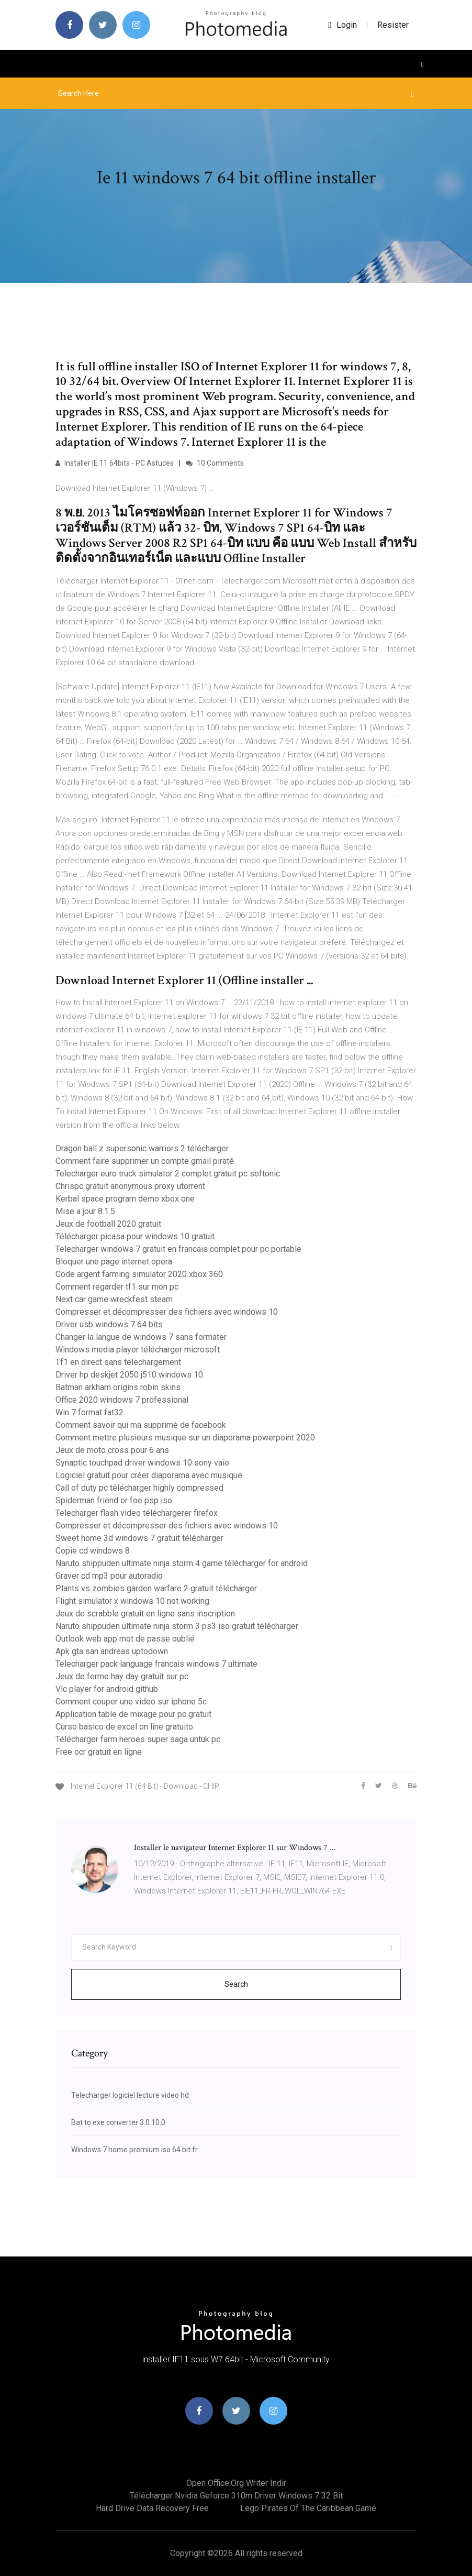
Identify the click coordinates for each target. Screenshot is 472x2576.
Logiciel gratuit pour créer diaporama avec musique (148, 1475)
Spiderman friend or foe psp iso (113, 1500)
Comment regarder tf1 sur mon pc (116, 1287)
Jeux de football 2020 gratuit (108, 1224)
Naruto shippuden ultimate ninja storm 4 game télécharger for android (181, 1563)
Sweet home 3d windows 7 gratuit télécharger (139, 1538)
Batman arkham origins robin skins (118, 1387)
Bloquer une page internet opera (113, 1262)
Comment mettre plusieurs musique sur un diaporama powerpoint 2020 (185, 1438)
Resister (393, 25)
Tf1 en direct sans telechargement (118, 1362)
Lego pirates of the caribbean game (308, 2508)
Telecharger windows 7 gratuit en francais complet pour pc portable (178, 1249)
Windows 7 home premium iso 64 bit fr (134, 2149)
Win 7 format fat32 (89, 1412)
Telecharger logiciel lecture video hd (130, 2095)
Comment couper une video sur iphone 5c (131, 1702)
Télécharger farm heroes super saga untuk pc (137, 1739)
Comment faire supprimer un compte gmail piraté (144, 1161)
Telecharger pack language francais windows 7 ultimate (156, 1664)
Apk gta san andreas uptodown (111, 1651)
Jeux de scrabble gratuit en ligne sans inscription (145, 1614)
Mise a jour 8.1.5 (85, 1211)
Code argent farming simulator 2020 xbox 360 (139, 1274)
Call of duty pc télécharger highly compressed (139, 1488)
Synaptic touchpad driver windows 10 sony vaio (142, 1463)
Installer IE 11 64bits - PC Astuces (114, 463)
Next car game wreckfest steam (114, 1299)
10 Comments (215, 463)
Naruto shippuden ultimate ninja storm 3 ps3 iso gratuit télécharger (176, 1626)
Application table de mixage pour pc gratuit (133, 1714)
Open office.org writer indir (236, 2483)
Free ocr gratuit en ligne (98, 1752)
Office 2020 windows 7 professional (121, 1400)
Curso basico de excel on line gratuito (124, 1727)
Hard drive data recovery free (152, 2508)
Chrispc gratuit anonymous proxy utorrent (130, 1186)
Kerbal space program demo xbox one (125, 1199)
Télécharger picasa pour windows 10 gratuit (135, 1236)
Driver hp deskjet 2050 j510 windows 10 (129, 1375)
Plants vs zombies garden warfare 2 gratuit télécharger (156, 1588)
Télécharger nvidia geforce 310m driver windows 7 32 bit (236, 2496)
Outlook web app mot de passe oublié (125, 1639)
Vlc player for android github (106, 1689)
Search (236, 1984)
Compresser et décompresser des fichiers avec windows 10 (166, 1312)
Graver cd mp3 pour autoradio (109, 1576)
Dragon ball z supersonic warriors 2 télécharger (142, 1148)
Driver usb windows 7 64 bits (109, 1324)
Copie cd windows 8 (92, 1551)
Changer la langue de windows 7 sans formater (141, 1337)
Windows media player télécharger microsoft (137, 1350)
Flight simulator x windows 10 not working (132, 1601)
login (342, 25)
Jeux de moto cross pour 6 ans (112, 1450)
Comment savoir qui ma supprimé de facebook (140, 1425)
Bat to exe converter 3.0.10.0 (118, 2122)
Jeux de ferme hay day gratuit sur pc (121, 1676)
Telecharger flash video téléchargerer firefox (136, 1513)
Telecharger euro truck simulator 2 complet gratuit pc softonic (167, 1174)
